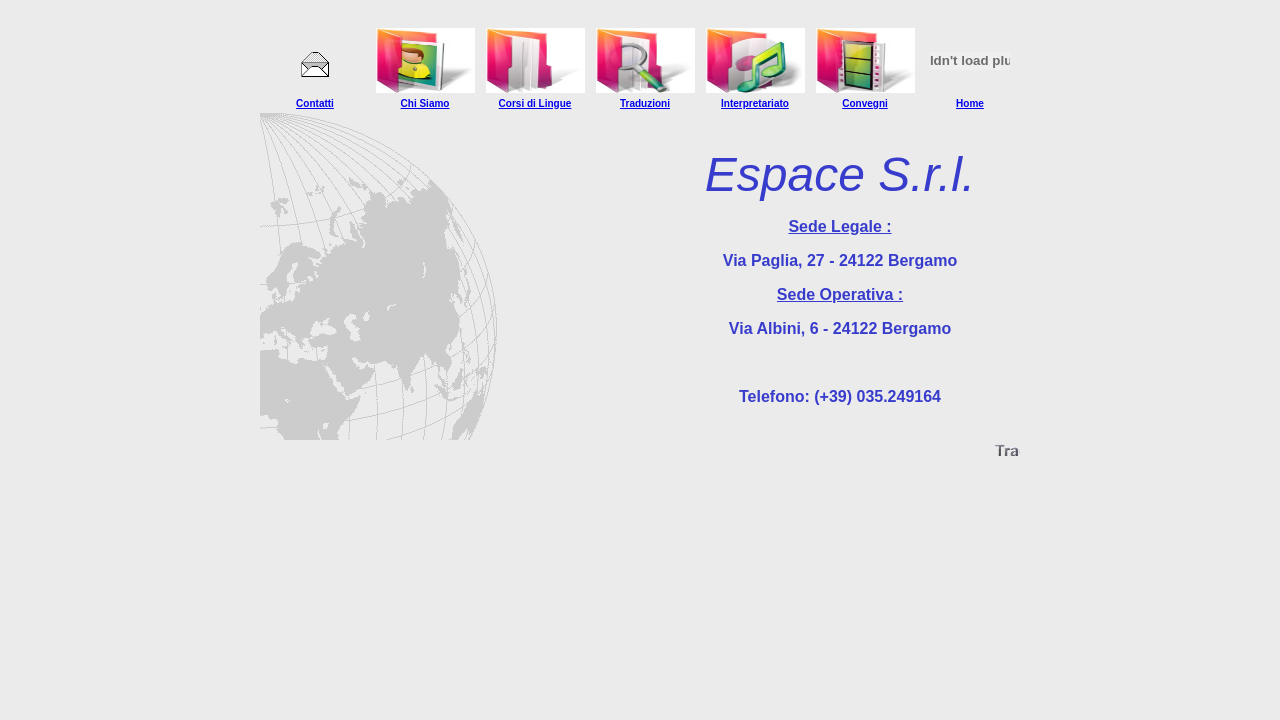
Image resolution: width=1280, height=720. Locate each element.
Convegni (865, 103)
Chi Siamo (425, 103)
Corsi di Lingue (535, 103)
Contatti (315, 103)
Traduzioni (645, 103)
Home (970, 103)
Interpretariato (755, 103)
